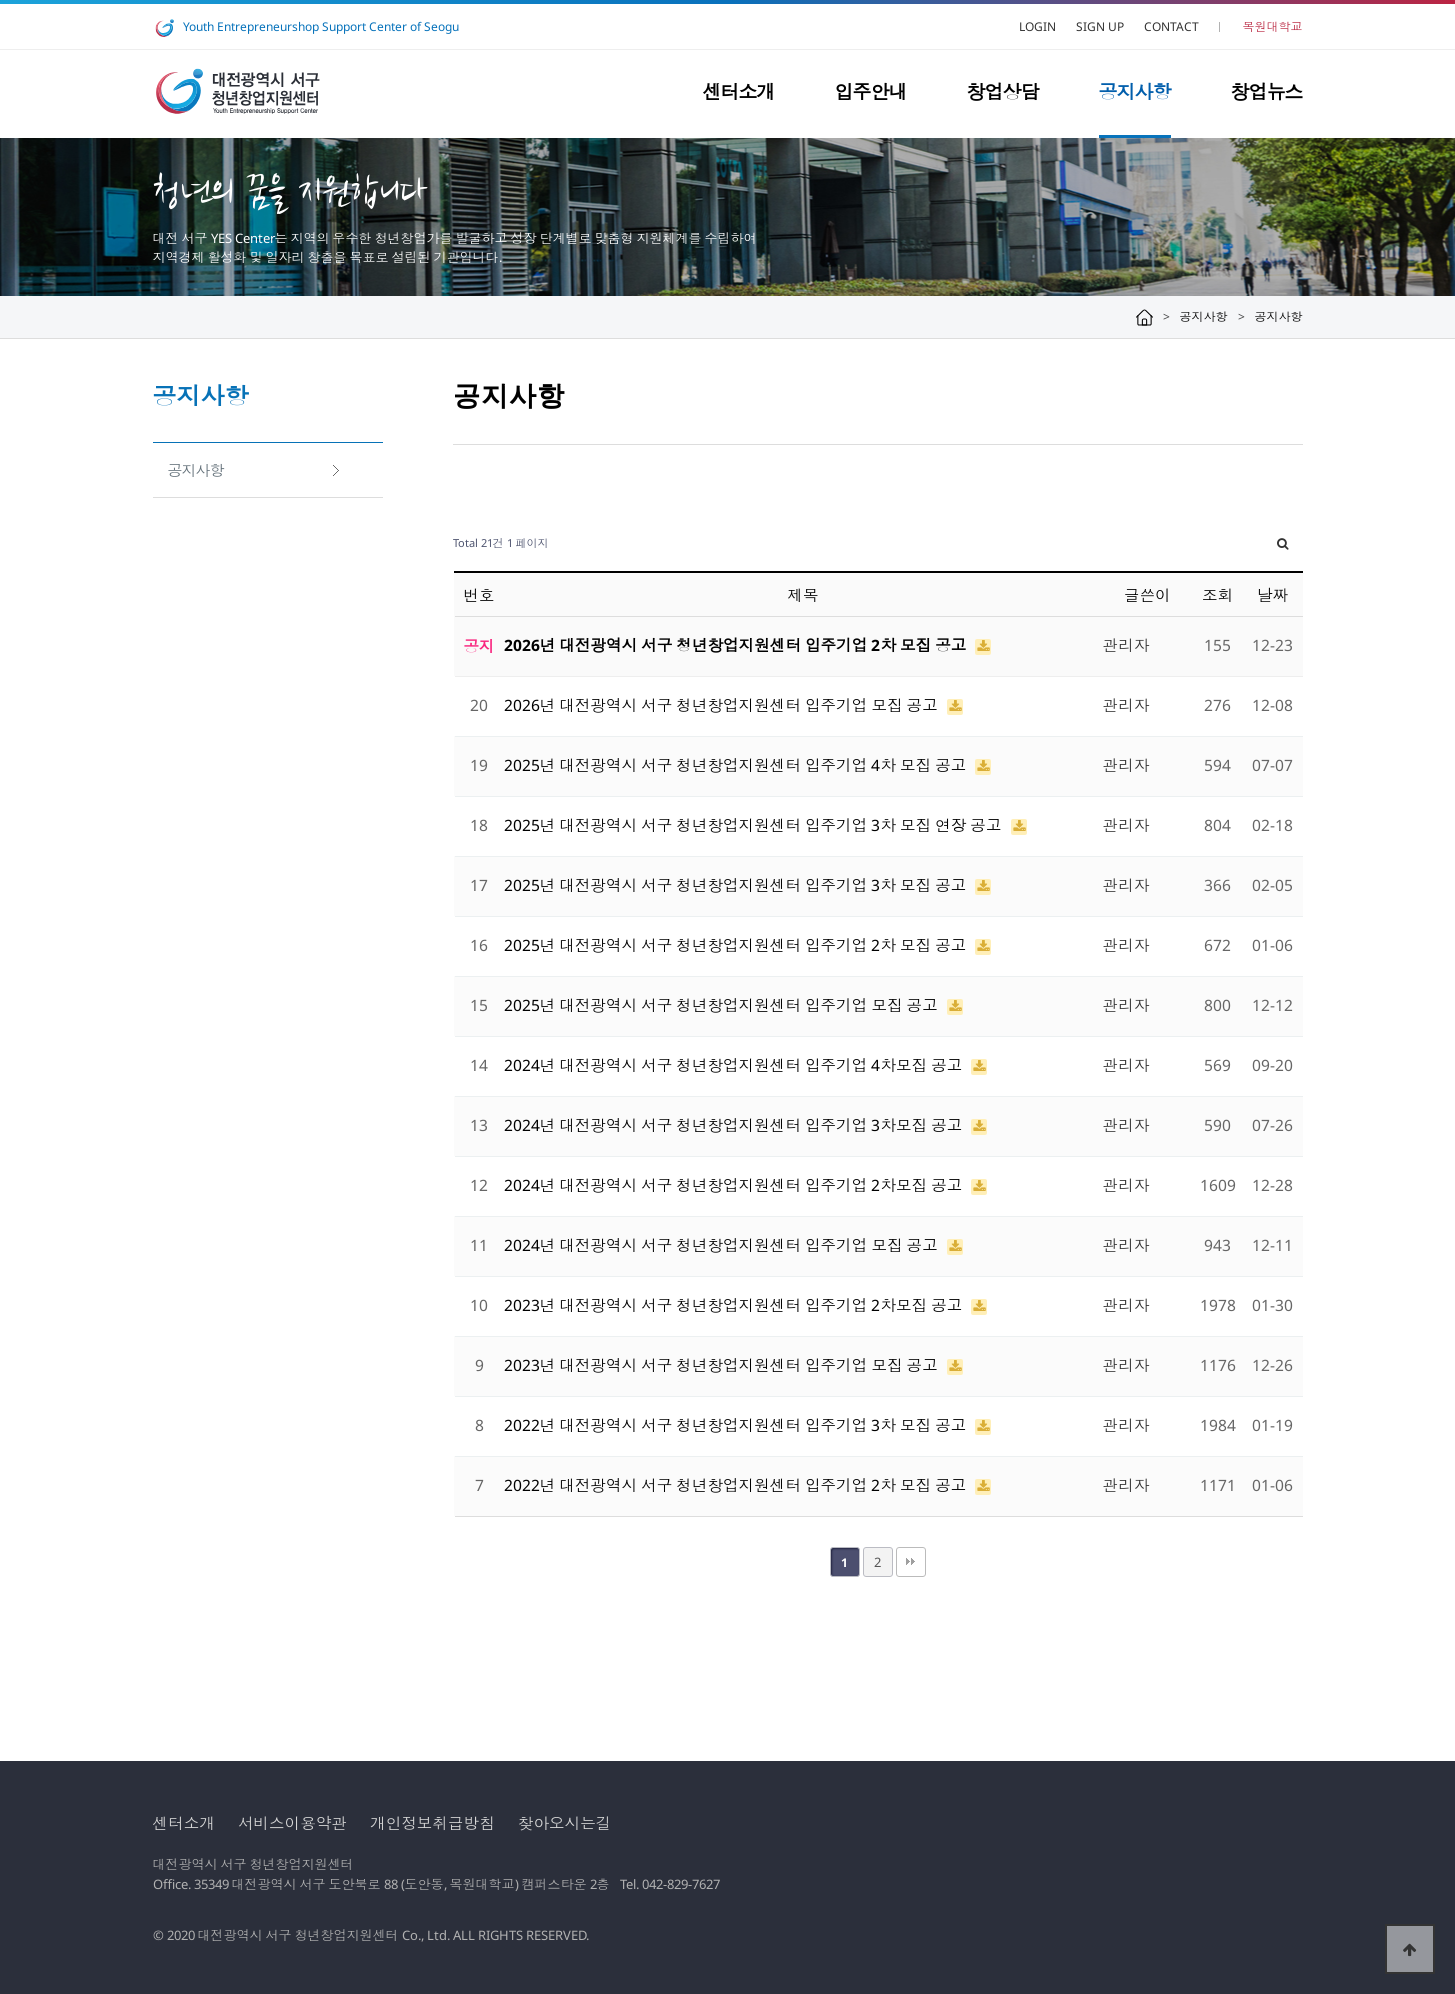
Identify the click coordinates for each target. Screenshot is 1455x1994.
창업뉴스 (1267, 92)
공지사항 (1135, 92)
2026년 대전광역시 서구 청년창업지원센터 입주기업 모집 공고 (723, 705)
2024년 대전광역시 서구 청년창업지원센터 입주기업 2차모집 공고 (735, 1185)
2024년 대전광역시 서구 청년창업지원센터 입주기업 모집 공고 (723, 1245)
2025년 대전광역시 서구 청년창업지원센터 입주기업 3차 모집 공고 (737, 885)
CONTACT (1171, 26)
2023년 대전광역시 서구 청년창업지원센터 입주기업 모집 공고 (723, 1365)
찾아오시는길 (565, 1823)
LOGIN (1037, 26)
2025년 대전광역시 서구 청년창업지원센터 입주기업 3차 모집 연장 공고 (755, 825)
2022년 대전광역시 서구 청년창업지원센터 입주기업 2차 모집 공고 (737, 1485)
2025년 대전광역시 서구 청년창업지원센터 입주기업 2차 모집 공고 (737, 945)
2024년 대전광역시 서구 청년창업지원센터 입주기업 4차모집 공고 (735, 1065)
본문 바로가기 (0, 0)
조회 (1217, 595)
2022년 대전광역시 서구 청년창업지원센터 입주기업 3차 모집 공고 (737, 1425)
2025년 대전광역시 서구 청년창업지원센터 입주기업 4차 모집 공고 (737, 765)
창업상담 (1003, 92)
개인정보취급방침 (432, 1823)
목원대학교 (1273, 26)
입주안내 (871, 92)
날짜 (1272, 595)
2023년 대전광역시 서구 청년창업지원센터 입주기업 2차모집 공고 (735, 1305)
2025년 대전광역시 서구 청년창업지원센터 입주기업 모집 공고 (723, 1005)
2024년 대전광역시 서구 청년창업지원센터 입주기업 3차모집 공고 (735, 1125)
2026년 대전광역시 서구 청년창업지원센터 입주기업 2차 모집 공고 (737, 645)
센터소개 (739, 92)
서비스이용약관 (292, 1823)
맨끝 (911, 1562)
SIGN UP (1100, 26)
